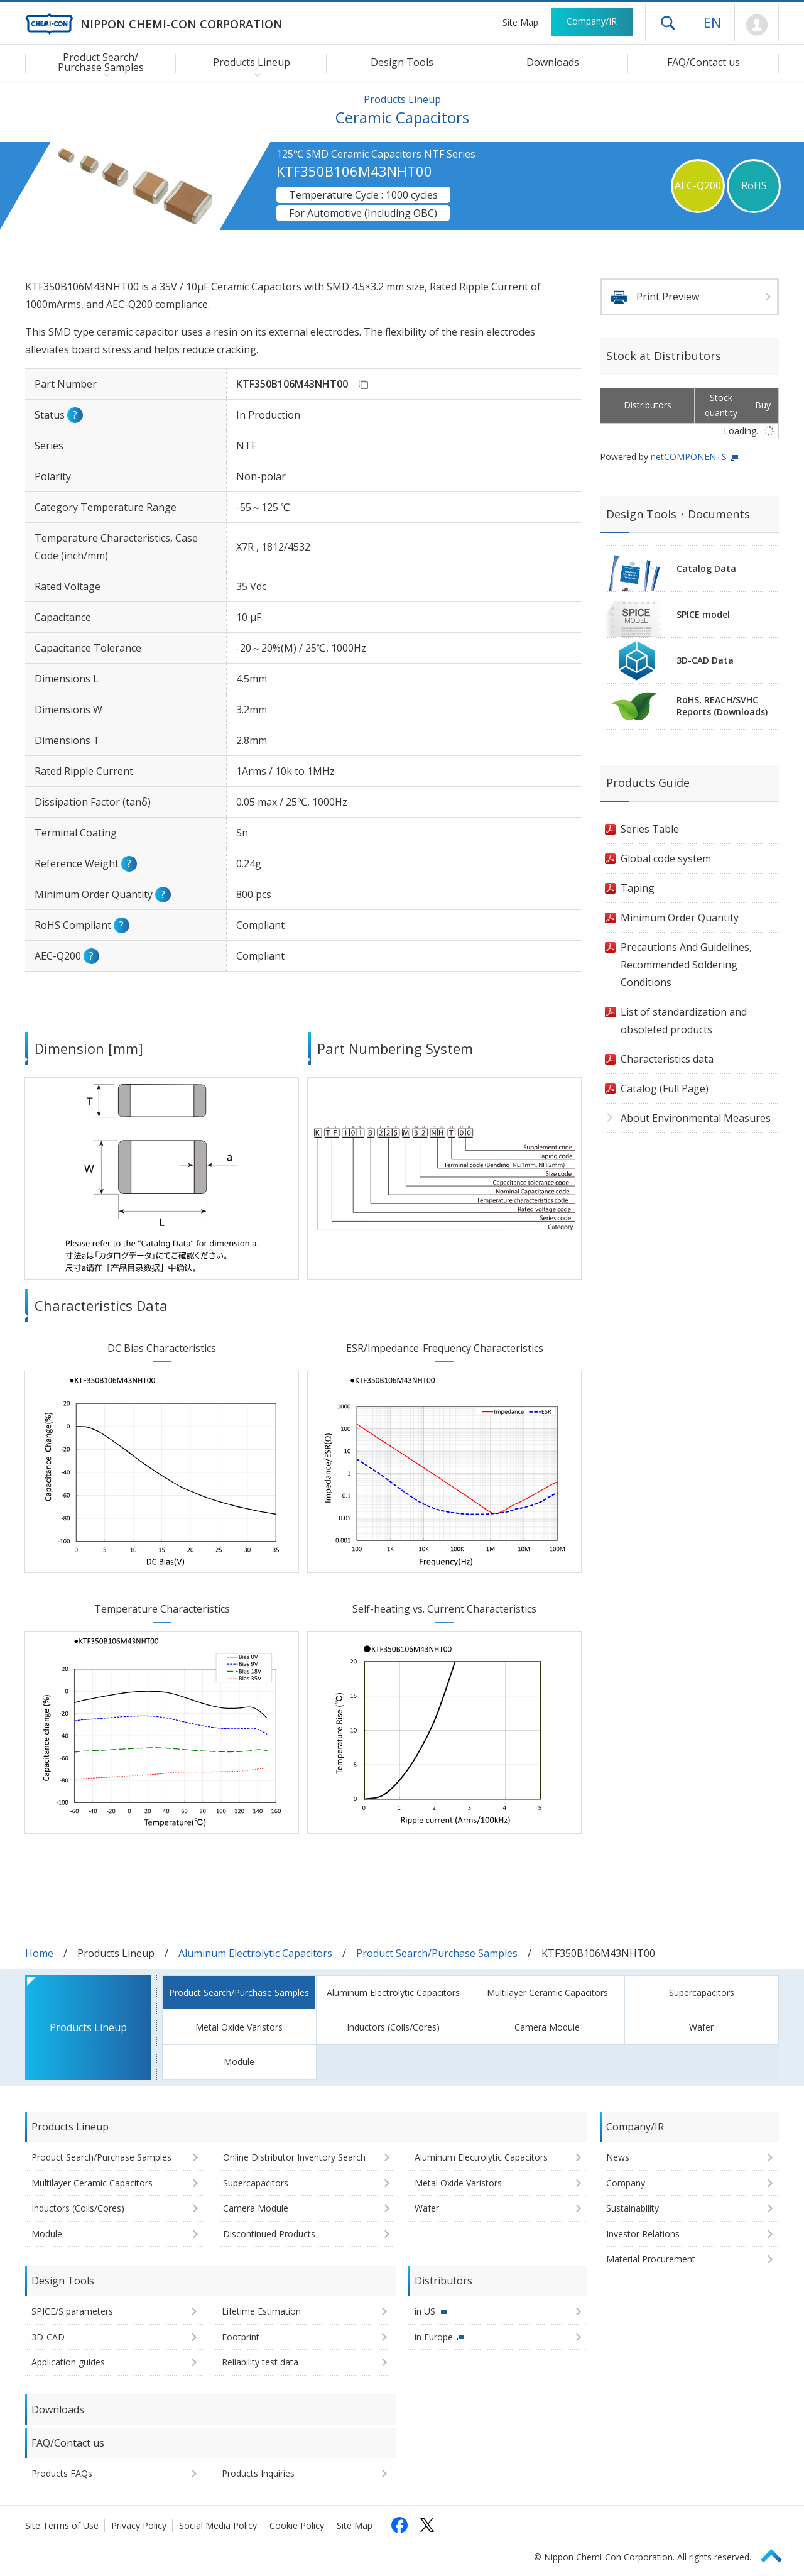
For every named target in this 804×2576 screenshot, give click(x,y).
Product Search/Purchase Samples (437, 1953)
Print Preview (667, 297)
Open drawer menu (668, 22)
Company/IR (592, 21)
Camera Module (547, 2027)
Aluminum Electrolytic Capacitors (255, 1953)
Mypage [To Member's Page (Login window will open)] (756, 25)
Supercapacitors (701, 1992)
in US (425, 2311)
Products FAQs (61, 2473)
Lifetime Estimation (261, 2311)
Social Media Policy (218, 2525)
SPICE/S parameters (72, 2311)
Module (239, 2062)
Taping (638, 888)
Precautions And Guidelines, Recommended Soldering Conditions (686, 964)
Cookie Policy (296, 2525)
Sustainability (632, 2208)
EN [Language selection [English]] (712, 22)
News (617, 2157)
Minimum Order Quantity (680, 917)
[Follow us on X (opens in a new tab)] (427, 2525)
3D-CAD (48, 2337)
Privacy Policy (138, 2525)
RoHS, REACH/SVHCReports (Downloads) (722, 706)
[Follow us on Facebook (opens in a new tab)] (399, 2525)
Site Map (520, 22)
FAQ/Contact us (703, 62)
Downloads (552, 62)
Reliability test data (260, 2362)
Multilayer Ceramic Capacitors (547, 1992)
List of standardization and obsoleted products (684, 1020)
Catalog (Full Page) (665, 1088)
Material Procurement (650, 2259)
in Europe (434, 2337)
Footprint (240, 2337)
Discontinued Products (269, 2234)
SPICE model (703, 614)
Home (39, 1953)
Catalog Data (706, 568)
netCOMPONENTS (689, 457)
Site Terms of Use (62, 2525)
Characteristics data (667, 1059)
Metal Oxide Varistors (239, 2027)
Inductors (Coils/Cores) (393, 2027)
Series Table (650, 829)
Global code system (666, 858)
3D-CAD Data (705, 660)
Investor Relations (643, 2234)
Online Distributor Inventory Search (294, 2157)
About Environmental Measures (696, 1118)
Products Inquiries (258, 2473)
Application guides (68, 2362)
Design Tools (402, 62)
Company (625, 2183)
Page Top (777, 2553)
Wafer (701, 2027)
